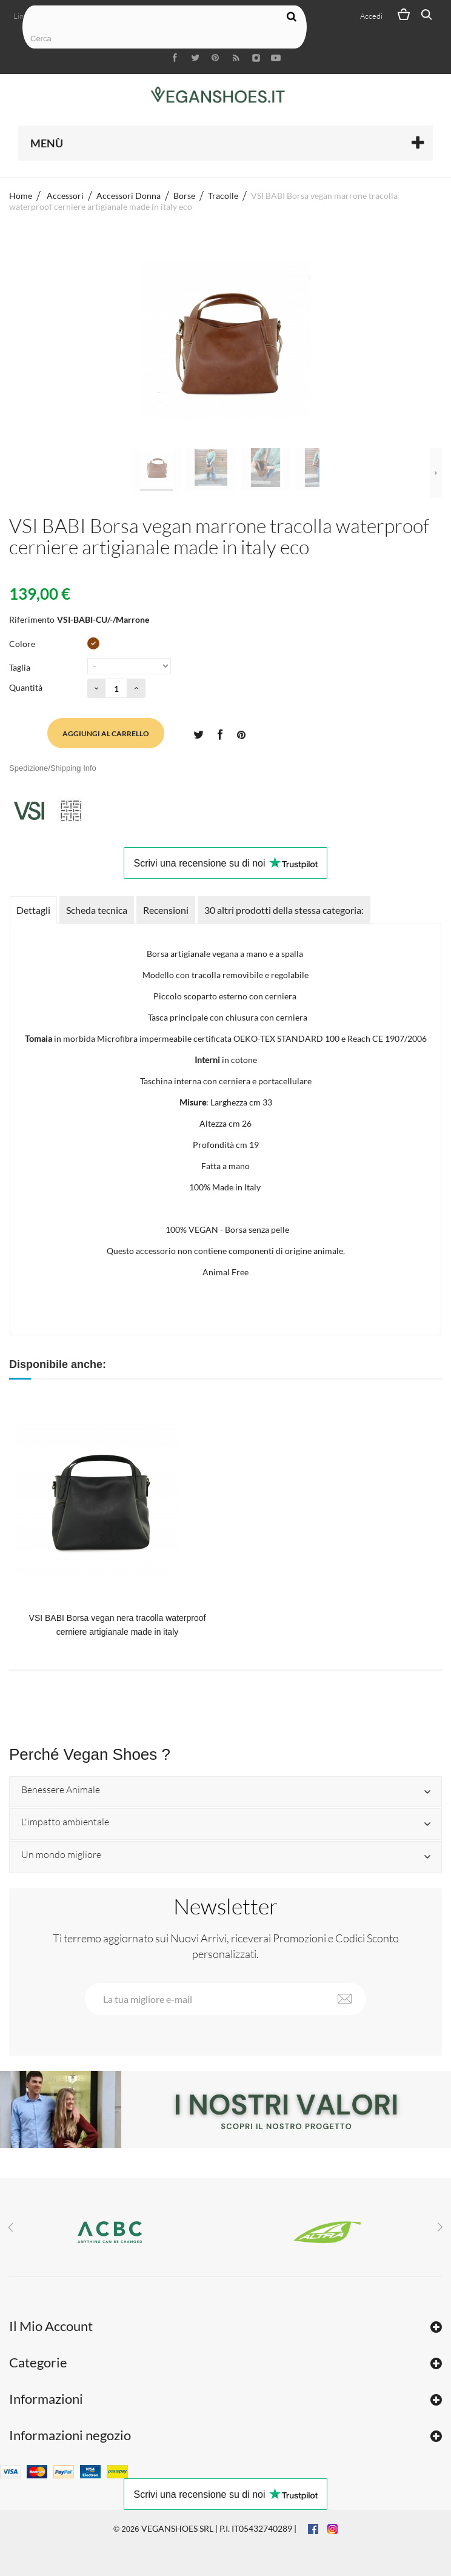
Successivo (436, 473)
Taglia (20, 667)
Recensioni (166, 910)
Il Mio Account (51, 2326)
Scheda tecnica (96, 910)
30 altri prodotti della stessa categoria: (284, 910)
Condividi (219, 733)
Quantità (25, 687)
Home (20, 195)
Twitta (198, 733)
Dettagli (33, 910)
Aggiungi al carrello (105, 733)
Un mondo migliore (61, 1855)
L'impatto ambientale (65, 1822)
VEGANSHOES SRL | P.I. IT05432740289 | (218, 2528)
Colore (23, 644)
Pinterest (241, 733)
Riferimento (32, 619)
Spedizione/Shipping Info (52, 768)
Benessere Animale (60, 1790)
